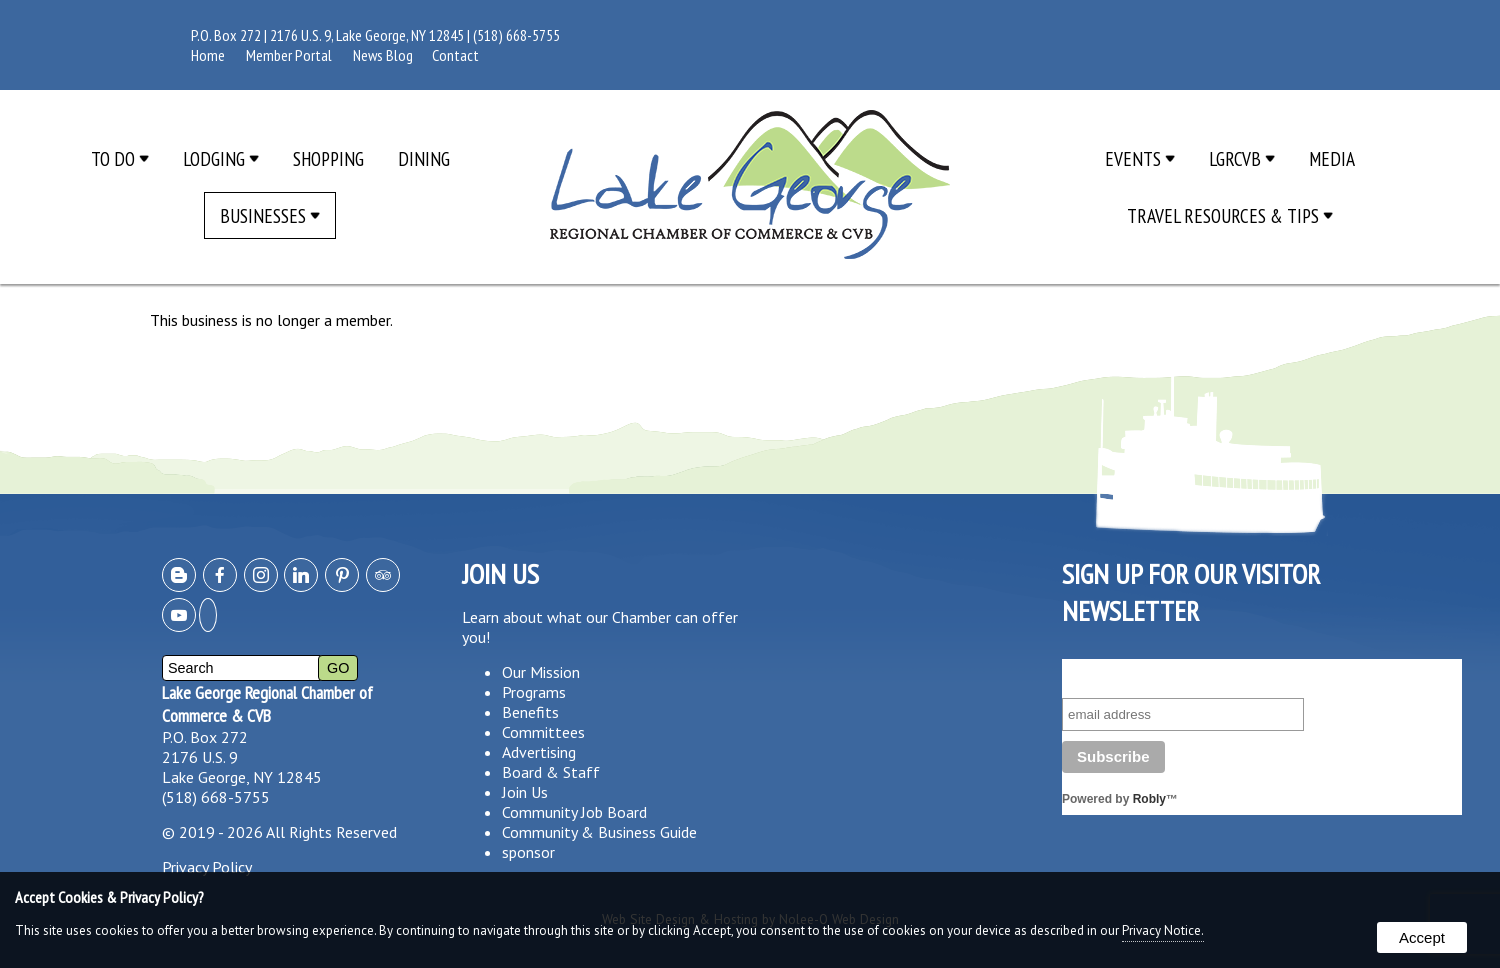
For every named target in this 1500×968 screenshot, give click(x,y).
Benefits (530, 712)
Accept (1422, 937)
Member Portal (289, 55)
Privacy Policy (207, 867)
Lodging (221, 158)
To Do (120, 158)
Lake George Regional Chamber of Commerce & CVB (267, 704)
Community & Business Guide (599, 832)
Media (1332, 158)
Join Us (525, 792)
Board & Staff (551, 772)
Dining (424, 158)
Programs (534, 692)
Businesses (270, 215)
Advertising (539, 752)
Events (1140, 158)
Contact (455, 55)
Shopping (328, 158)
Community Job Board (574, 812)
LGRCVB (1242, 158)
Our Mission (541, 672)
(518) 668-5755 (516, 35)
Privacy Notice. (1163, 930)
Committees (543, 732)
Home (208, 55)
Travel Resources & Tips (1230, 215)
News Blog (383, 55)
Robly (1149, 799)
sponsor (528, 852)
